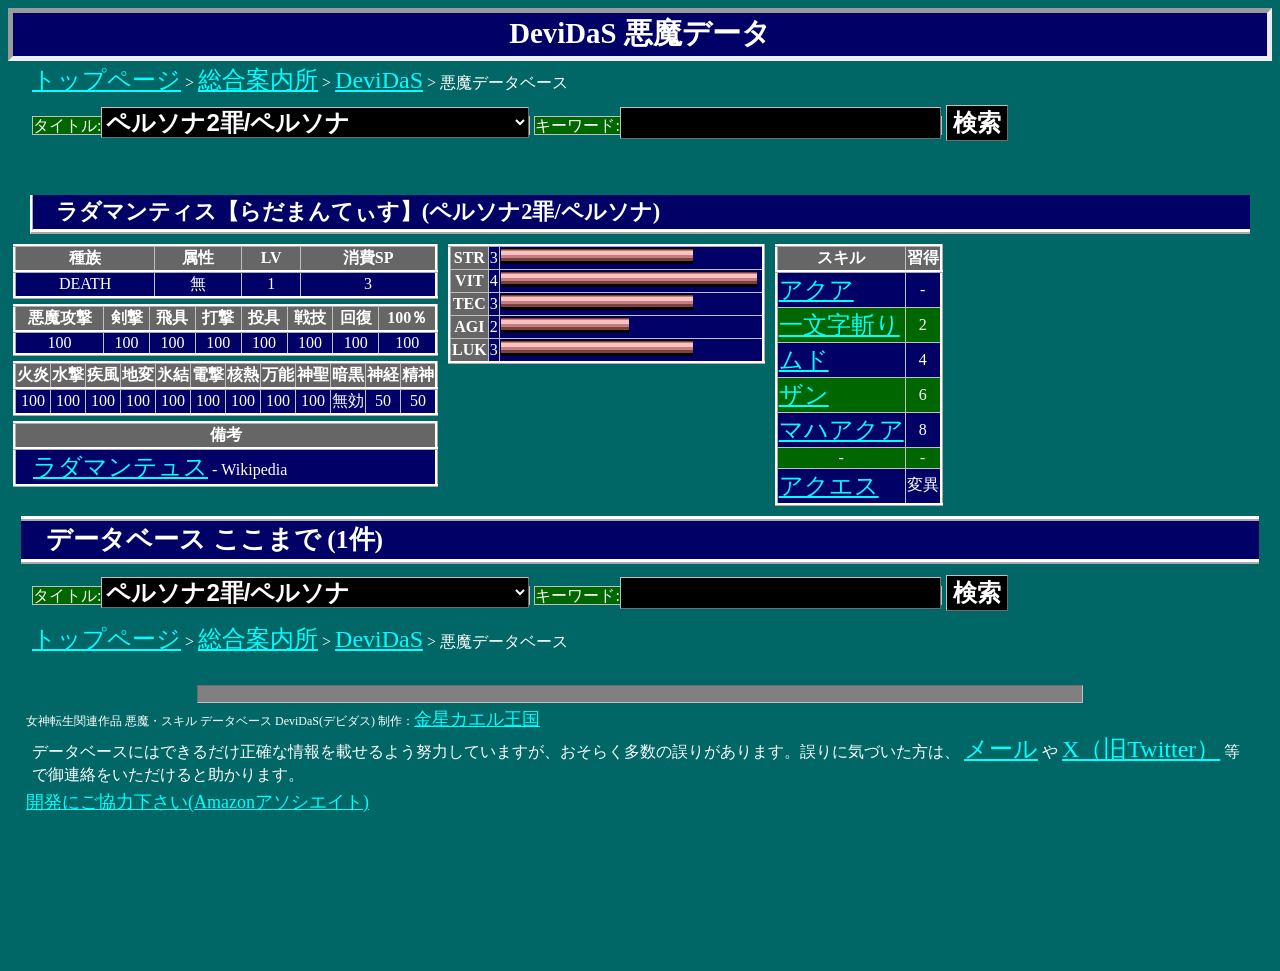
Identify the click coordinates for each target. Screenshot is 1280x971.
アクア (816, 290)
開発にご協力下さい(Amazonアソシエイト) (197, 802)
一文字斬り (839, 325)
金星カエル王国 (477, 719)
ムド (804, 360)
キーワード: (737, 125)
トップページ (106, 80)
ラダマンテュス (120, 467)
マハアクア (841, 430)
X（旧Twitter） (1141, 749)
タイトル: (281, 125)
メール (1001, 749)
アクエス (829, 486)
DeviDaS (379, 80)
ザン (804, 395)
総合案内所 (258, 80)
